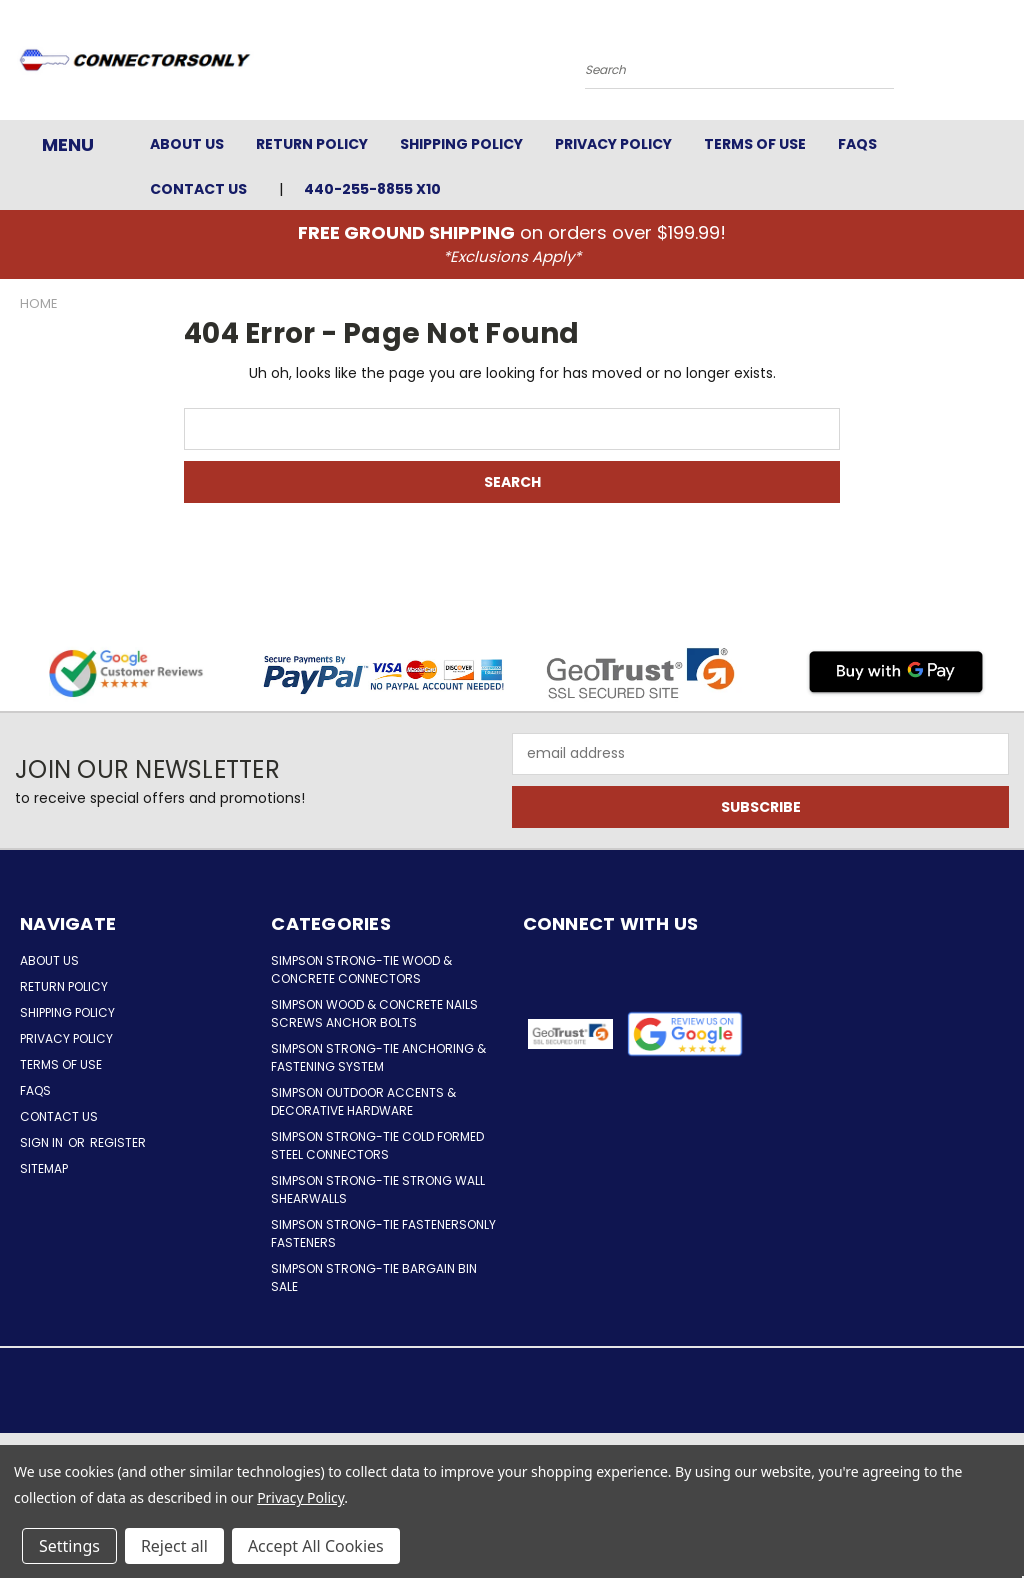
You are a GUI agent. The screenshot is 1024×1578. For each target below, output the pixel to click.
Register (118, 1142)
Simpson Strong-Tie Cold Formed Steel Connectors (377, 1145)
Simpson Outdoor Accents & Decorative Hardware (363, 1101)
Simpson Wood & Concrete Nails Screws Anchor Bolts (374, 1013)
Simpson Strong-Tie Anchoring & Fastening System (378, 1057)
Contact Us (198, 189)
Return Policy (312, 144)
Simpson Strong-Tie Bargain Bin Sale (374, 1277)
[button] (685, 1034)
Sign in (43, 1142)
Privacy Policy (613, 144)
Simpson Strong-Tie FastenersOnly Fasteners (383, 1233)
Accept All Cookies (316, 1546)
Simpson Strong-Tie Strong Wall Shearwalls (378, 1189)
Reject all (174, 1546)
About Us (187, 144)
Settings (69, 1546)
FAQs (857, 144)
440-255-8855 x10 (372, 189)
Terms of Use (755, 144)
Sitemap (44, 1168)
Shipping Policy (461, 144)
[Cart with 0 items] (1004, 65)
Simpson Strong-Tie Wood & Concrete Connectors (361, 969)
